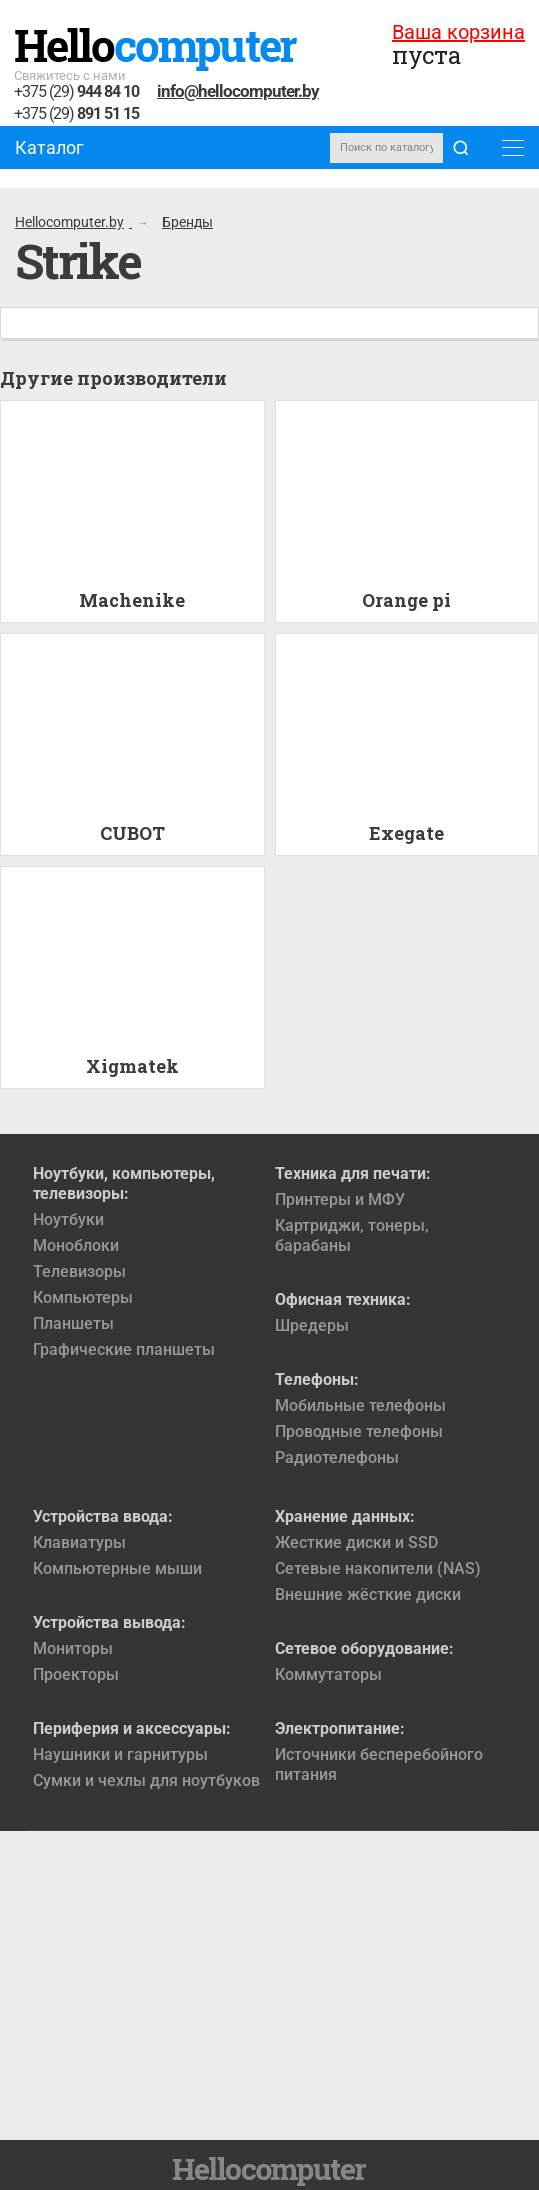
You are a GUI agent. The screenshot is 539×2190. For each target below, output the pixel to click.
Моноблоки (76, 1245)
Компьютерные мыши (117, 1568)
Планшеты (73, 1323)
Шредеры (312, 1325)
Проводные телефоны (359, 1431)
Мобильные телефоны (360, 1405)
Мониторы (73, 1648)
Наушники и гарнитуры (120, 1754)
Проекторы (76, 1674)
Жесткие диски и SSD (356, 1542)
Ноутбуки (68, 1219)
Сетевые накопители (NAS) (378, 1568)
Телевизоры (79, 1271)
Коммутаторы (328, 1674)
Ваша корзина (458, 32)
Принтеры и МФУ (340, 1199)
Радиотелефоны (337, 1457)
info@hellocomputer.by (238, 91)
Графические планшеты (124, 1349)
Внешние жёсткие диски (368, 1594)
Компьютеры (83, 1297)
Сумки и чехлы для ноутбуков (146, 1780)
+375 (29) (76, 92)
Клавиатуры (79, 1542)
